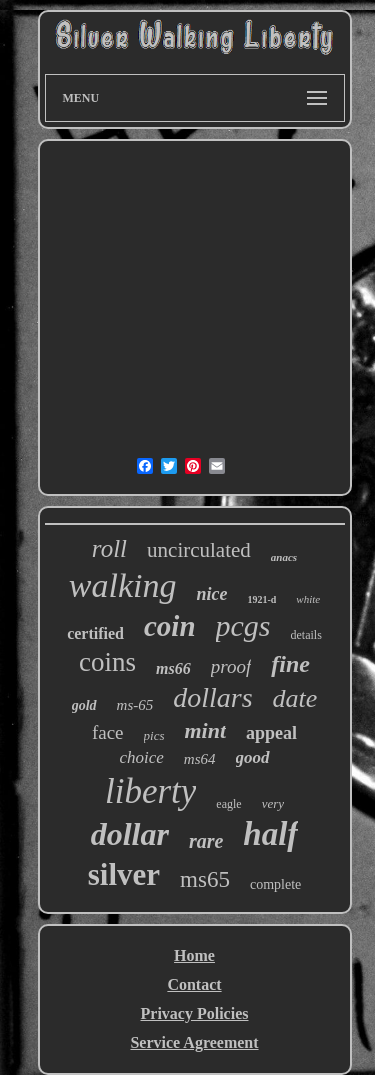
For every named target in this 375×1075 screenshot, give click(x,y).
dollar (130, 834)
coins (107, 662)
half (270, 834)
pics (154, 735)
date (295, 698)
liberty (150, 791)
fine (290, 664)
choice (141, 757)
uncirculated (199, 550)
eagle (228, 804)
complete (275, 884)
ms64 (200, 759)
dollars (212, 697)
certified (95, 633)
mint (206, 730)
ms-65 (135, 705)
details (306, 635)
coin (170, 626)
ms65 (205, 879)
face (108, 732)
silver (124, 874)
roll (109, 548)
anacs (284, 557)
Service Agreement (194, 1042)
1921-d (261, 599)
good (253, 757)
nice (211, 594)
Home (194, 955)
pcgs (243, 625)
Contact (194, 984)
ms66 (173, 668)
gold (84, 705)
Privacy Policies (195, 1013)
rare (206, 841)
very (273, 803)
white (308, 599)
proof (231, 666)
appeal (271, 733)
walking (123, 585)
